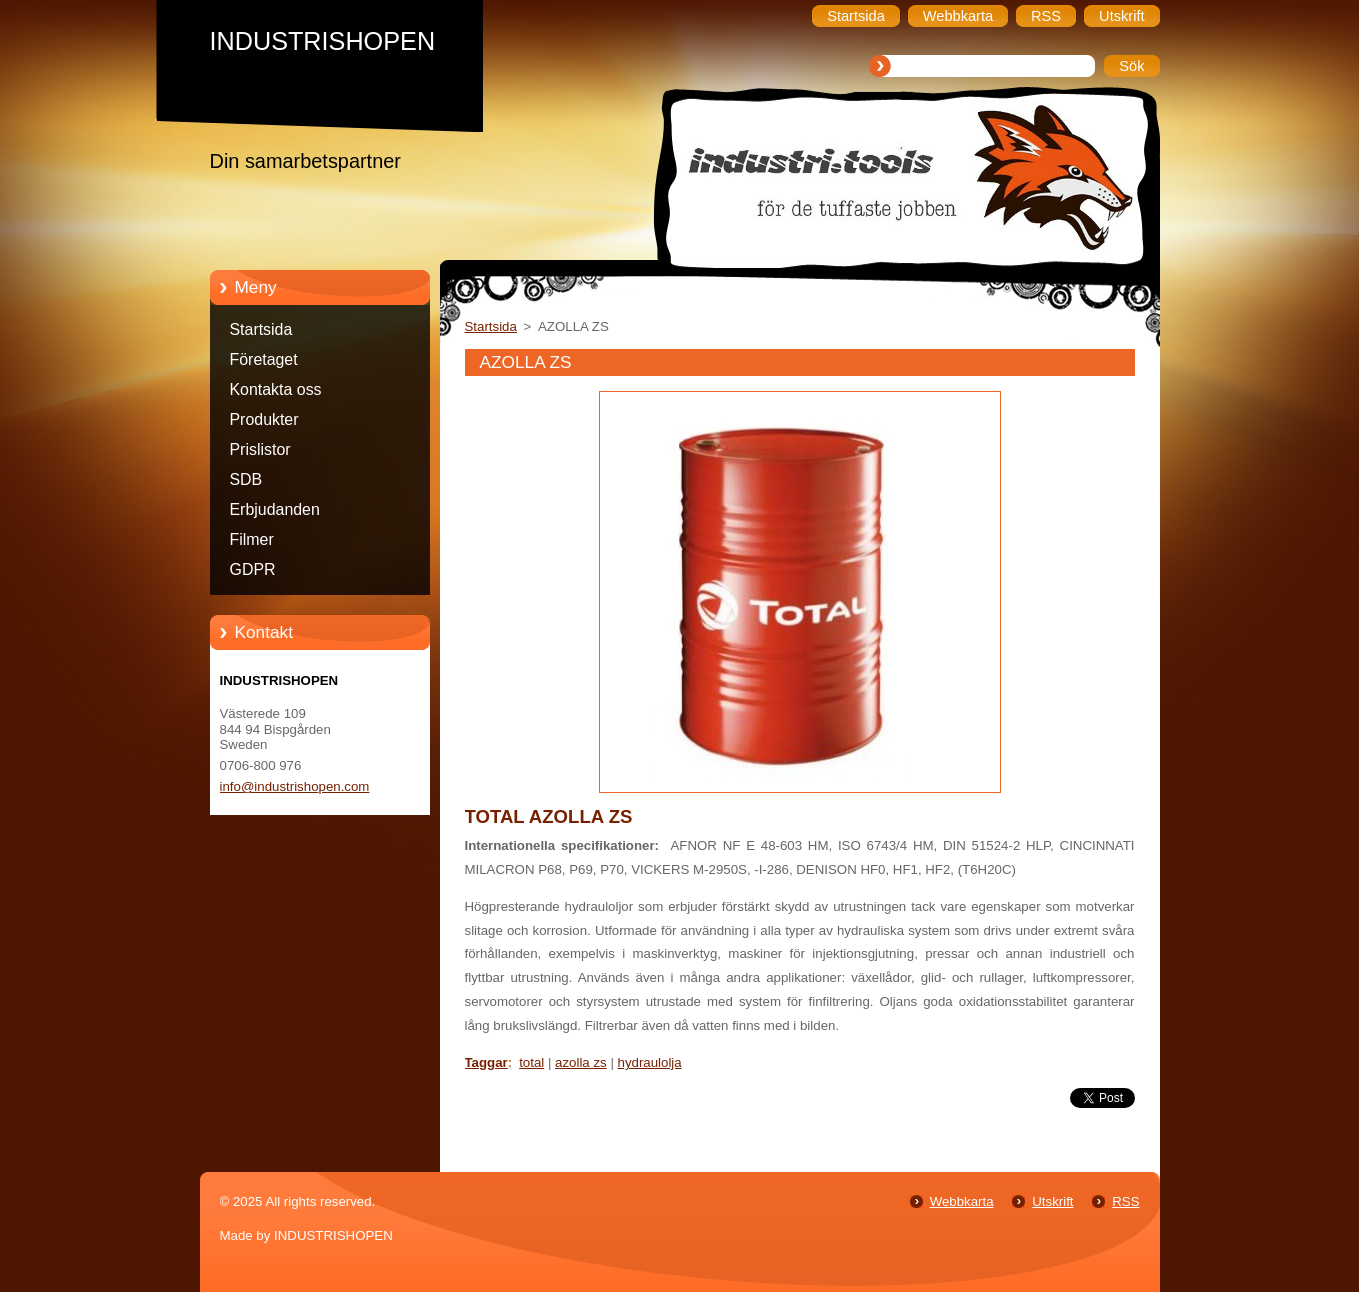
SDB (246, 479)
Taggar (486, 1062)
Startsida (261, 329)
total (531, 1062)
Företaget (264, 359)
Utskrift (1052, 1201)
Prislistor (260, 449)
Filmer (252, 539)
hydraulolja (650, 1062)
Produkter (264, 419)
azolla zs (581, 1062)
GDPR (253, 569)
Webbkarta (962, 1201)
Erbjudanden (275, 509)
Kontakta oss (276, 389)
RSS (1125, 1201)
